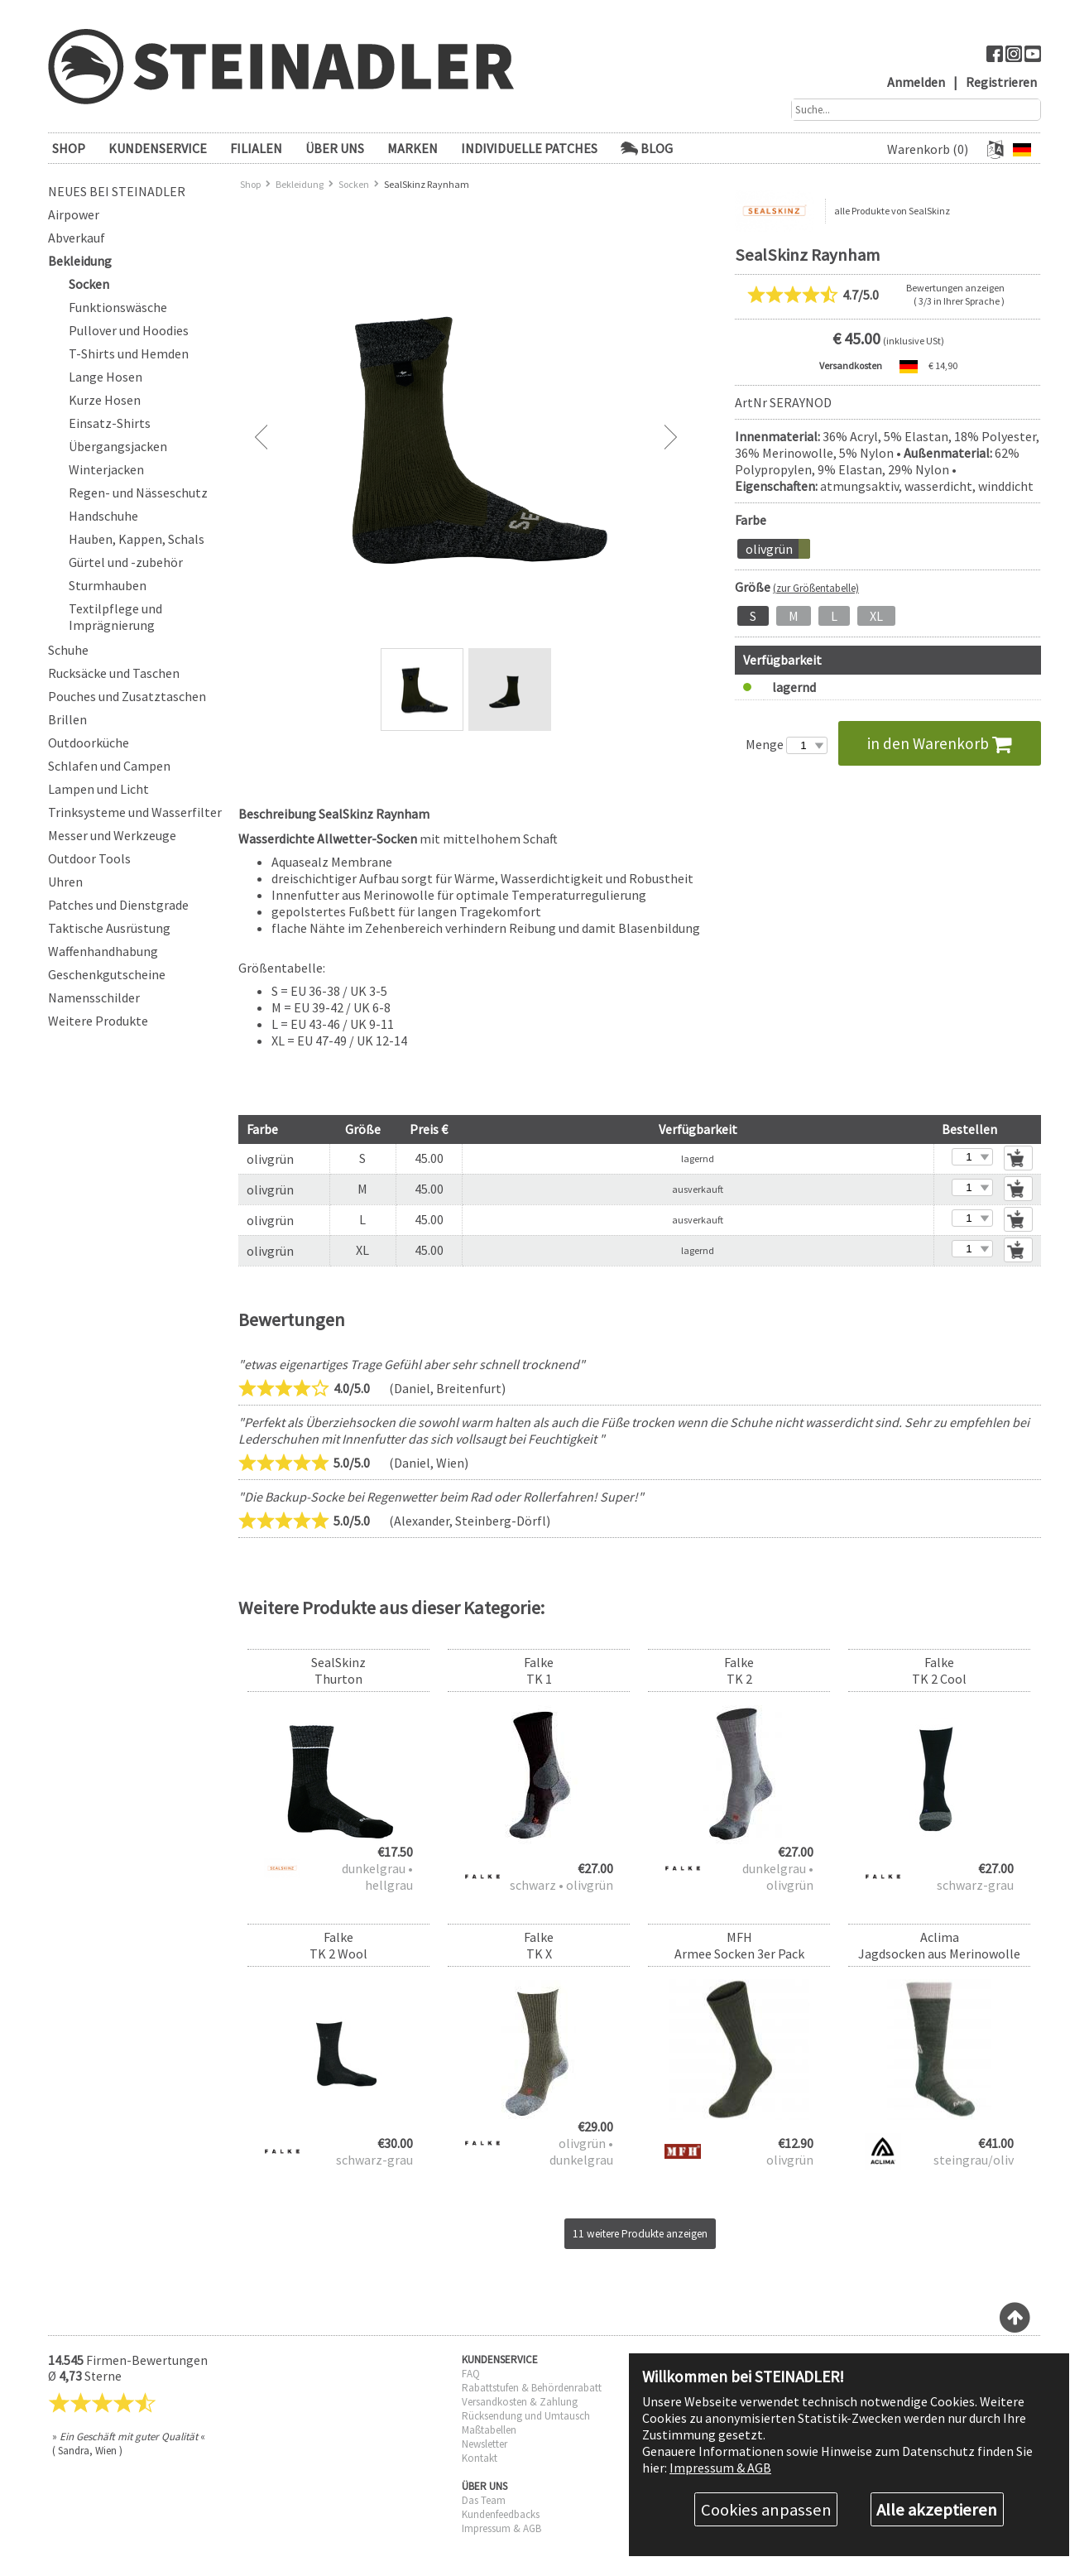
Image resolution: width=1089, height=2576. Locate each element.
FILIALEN (256, 148)
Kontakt (479, 2458)
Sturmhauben (107, 585)
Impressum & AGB (501, 2528)
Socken (89, 284)
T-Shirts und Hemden (129, 353)
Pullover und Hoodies (129, 330)
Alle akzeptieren (936, 2510)
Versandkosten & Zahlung (520, 2402)
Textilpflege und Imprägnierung (115, 616)
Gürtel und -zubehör (126, 562)
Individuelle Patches (529, 148)
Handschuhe (103, 515)
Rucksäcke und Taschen (114, 673)
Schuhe (68, 650)
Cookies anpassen (766, 2510)
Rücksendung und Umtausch (526, 2416)
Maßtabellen (489, 2430)
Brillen (67, 719)
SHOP (68, 148)
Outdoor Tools (89, 858)
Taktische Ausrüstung (109, 928)
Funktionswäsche (118, 307)
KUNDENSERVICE (157, 148)
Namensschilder (94, 997)
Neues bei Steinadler (116, 191)
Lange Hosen (105, 376)
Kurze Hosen (105, 400)
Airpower (73, 214)
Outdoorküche (88, 742)
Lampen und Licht (98, 789)
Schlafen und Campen (109, 765)
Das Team (484, 2500)
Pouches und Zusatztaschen (127, 696)
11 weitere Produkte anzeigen (640, 2234)
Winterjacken (106, 469)
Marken (412, 148)
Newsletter (484, 2444)
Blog (647, 148)
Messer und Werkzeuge (112, 835)
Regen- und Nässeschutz (138, 492)
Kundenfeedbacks (501, 2514)
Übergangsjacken (118, 446)
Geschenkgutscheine (107, 974)
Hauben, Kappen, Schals (136, 539)
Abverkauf (76, 237)
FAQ (471, 2374)
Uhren (65, 881)
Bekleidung (80, 260)
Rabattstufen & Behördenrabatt (532, 2388)
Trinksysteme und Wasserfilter (135, 812)
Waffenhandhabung (103, 951)
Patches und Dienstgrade (118, 904)
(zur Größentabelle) (816, 587)
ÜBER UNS (334, 148)
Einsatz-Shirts (110, 423)
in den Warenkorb (939, 743)
